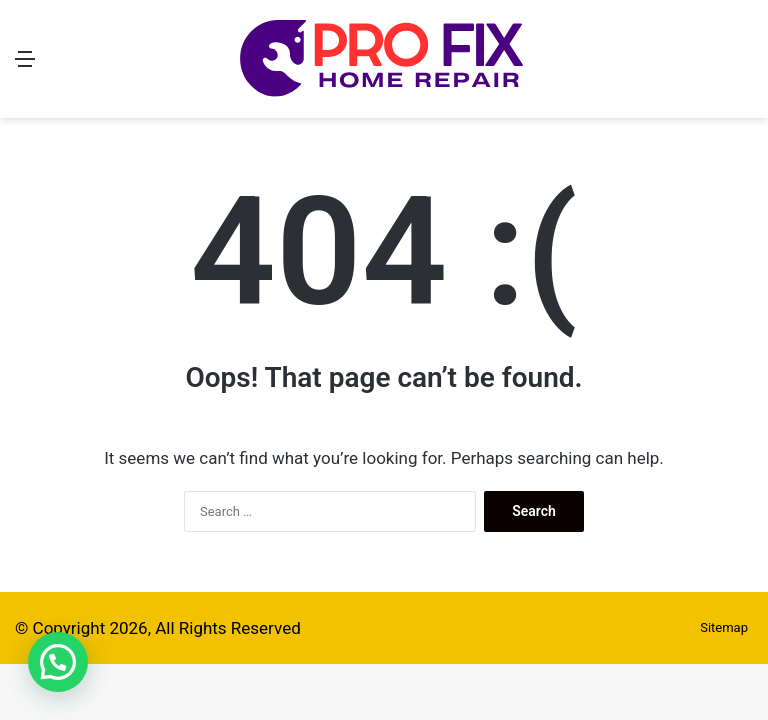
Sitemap (724, 627)
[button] (58, 662)
